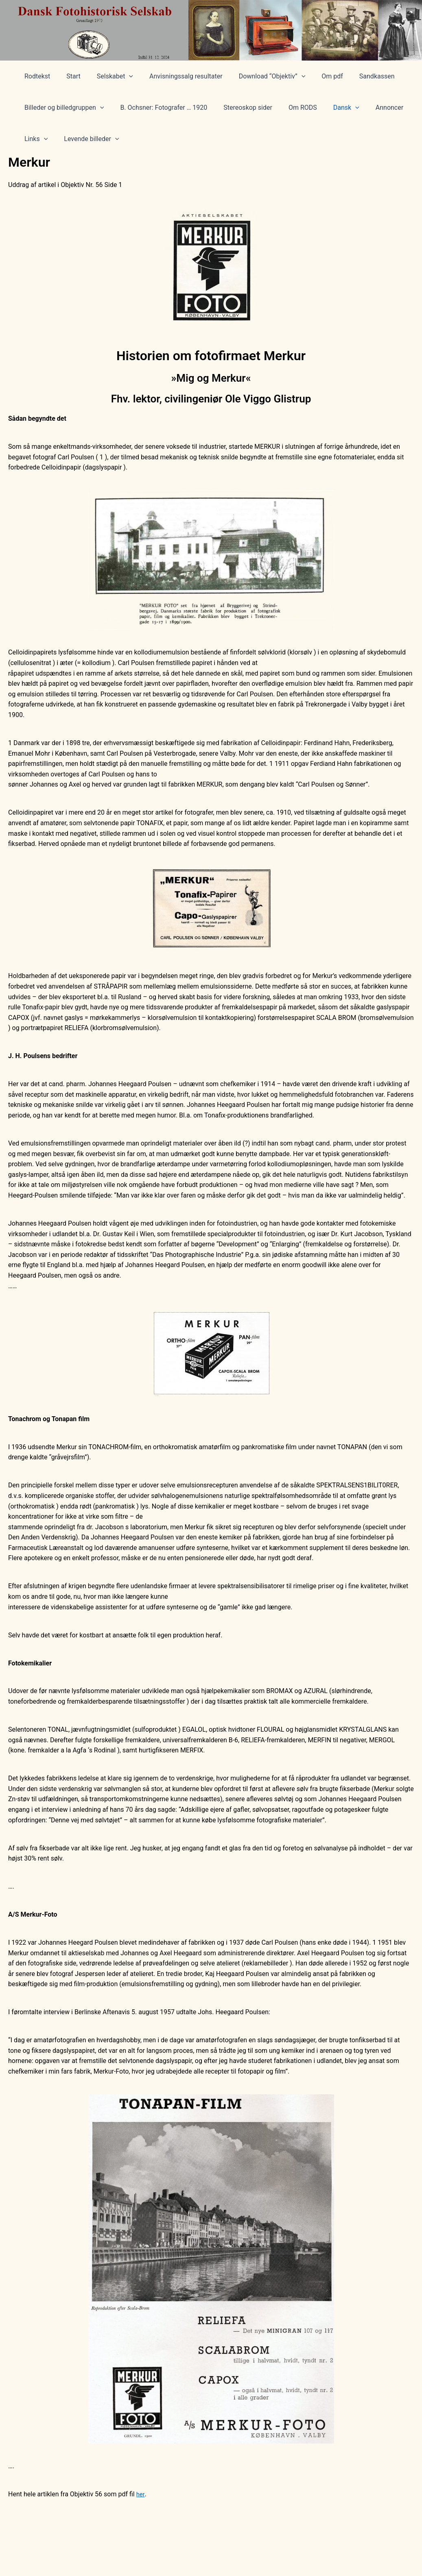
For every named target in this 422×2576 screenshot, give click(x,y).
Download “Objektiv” (257, 76)
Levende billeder (86, 138)
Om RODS (291, 107)
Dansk (332, 107)
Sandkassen (356, 76)
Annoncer (371, 107)
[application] (121, 76)
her (140, 2494)
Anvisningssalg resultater (174, 76)
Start (68, 76)
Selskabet (107, 76)
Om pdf (314, 76)
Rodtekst (35, 76)
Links (34, 138)
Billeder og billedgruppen (62, 107)
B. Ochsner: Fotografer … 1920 (158, 107)
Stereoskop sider (239, 107)
